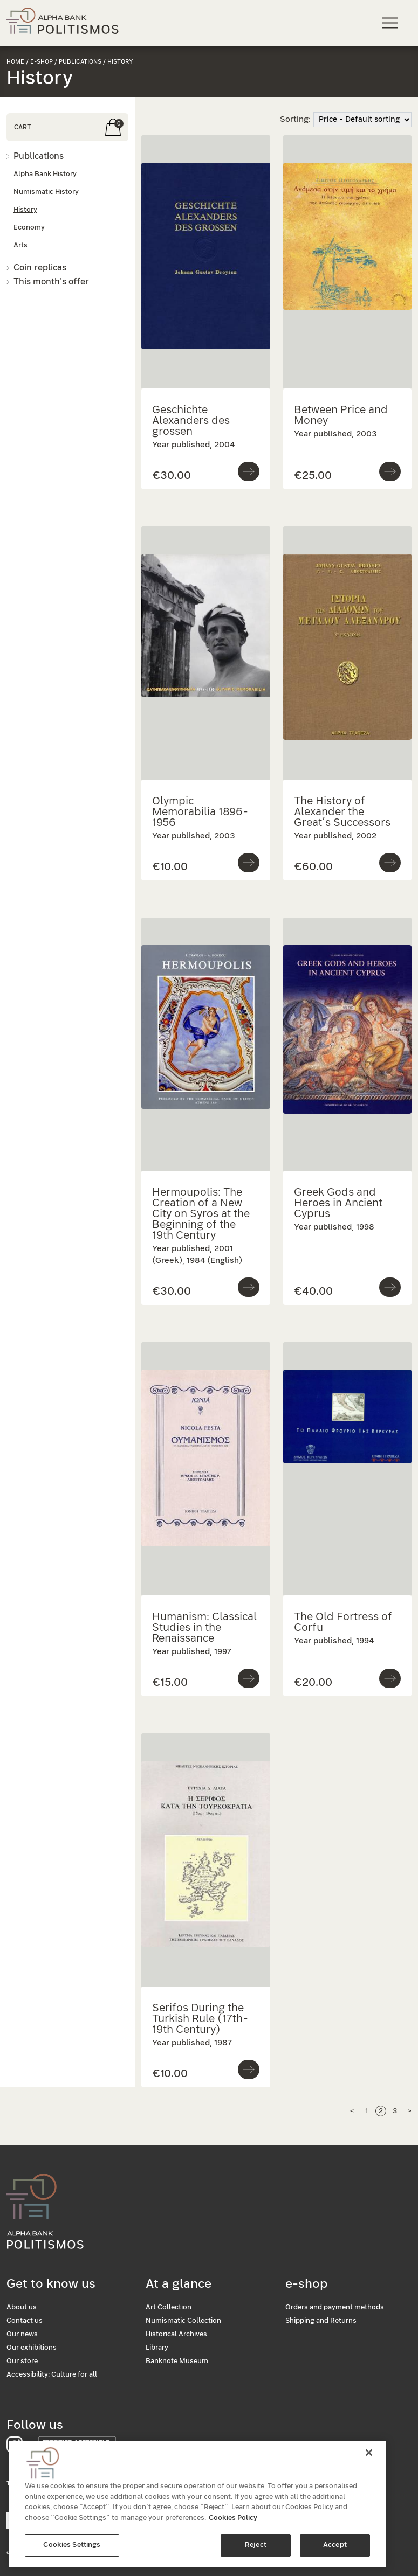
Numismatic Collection (183, 2320)
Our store (22, 2361)
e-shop (41, 62)
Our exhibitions (31, 2347)
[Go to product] (248, 471)
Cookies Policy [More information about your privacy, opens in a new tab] (233, 2525)
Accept (335, 2552)
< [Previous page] (352, 2111)
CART (22, 127)
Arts (20, 245)
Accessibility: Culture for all (51, 2374)
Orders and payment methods (334, 2307)
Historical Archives (176, 2334)
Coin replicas (39, 267)
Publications (38, 156)
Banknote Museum (177, 2361)
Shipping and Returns (321, 2320)
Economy (29, 227)
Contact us (24, 2320)
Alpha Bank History (45, 174)
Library (157, 2347)
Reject (255, 2552)
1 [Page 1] (366, 2111)
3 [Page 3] (395, 2111)
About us (21, 2307)
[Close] (369, 2459)
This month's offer (51, 281)
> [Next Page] (409, 2111)
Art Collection (168, 2307)
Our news (22, 2334)
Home (15, 62)
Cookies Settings (71, 2552)
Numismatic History (46, 192)
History (25, 209)
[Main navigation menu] (391, 22)
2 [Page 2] (381, 2111)
